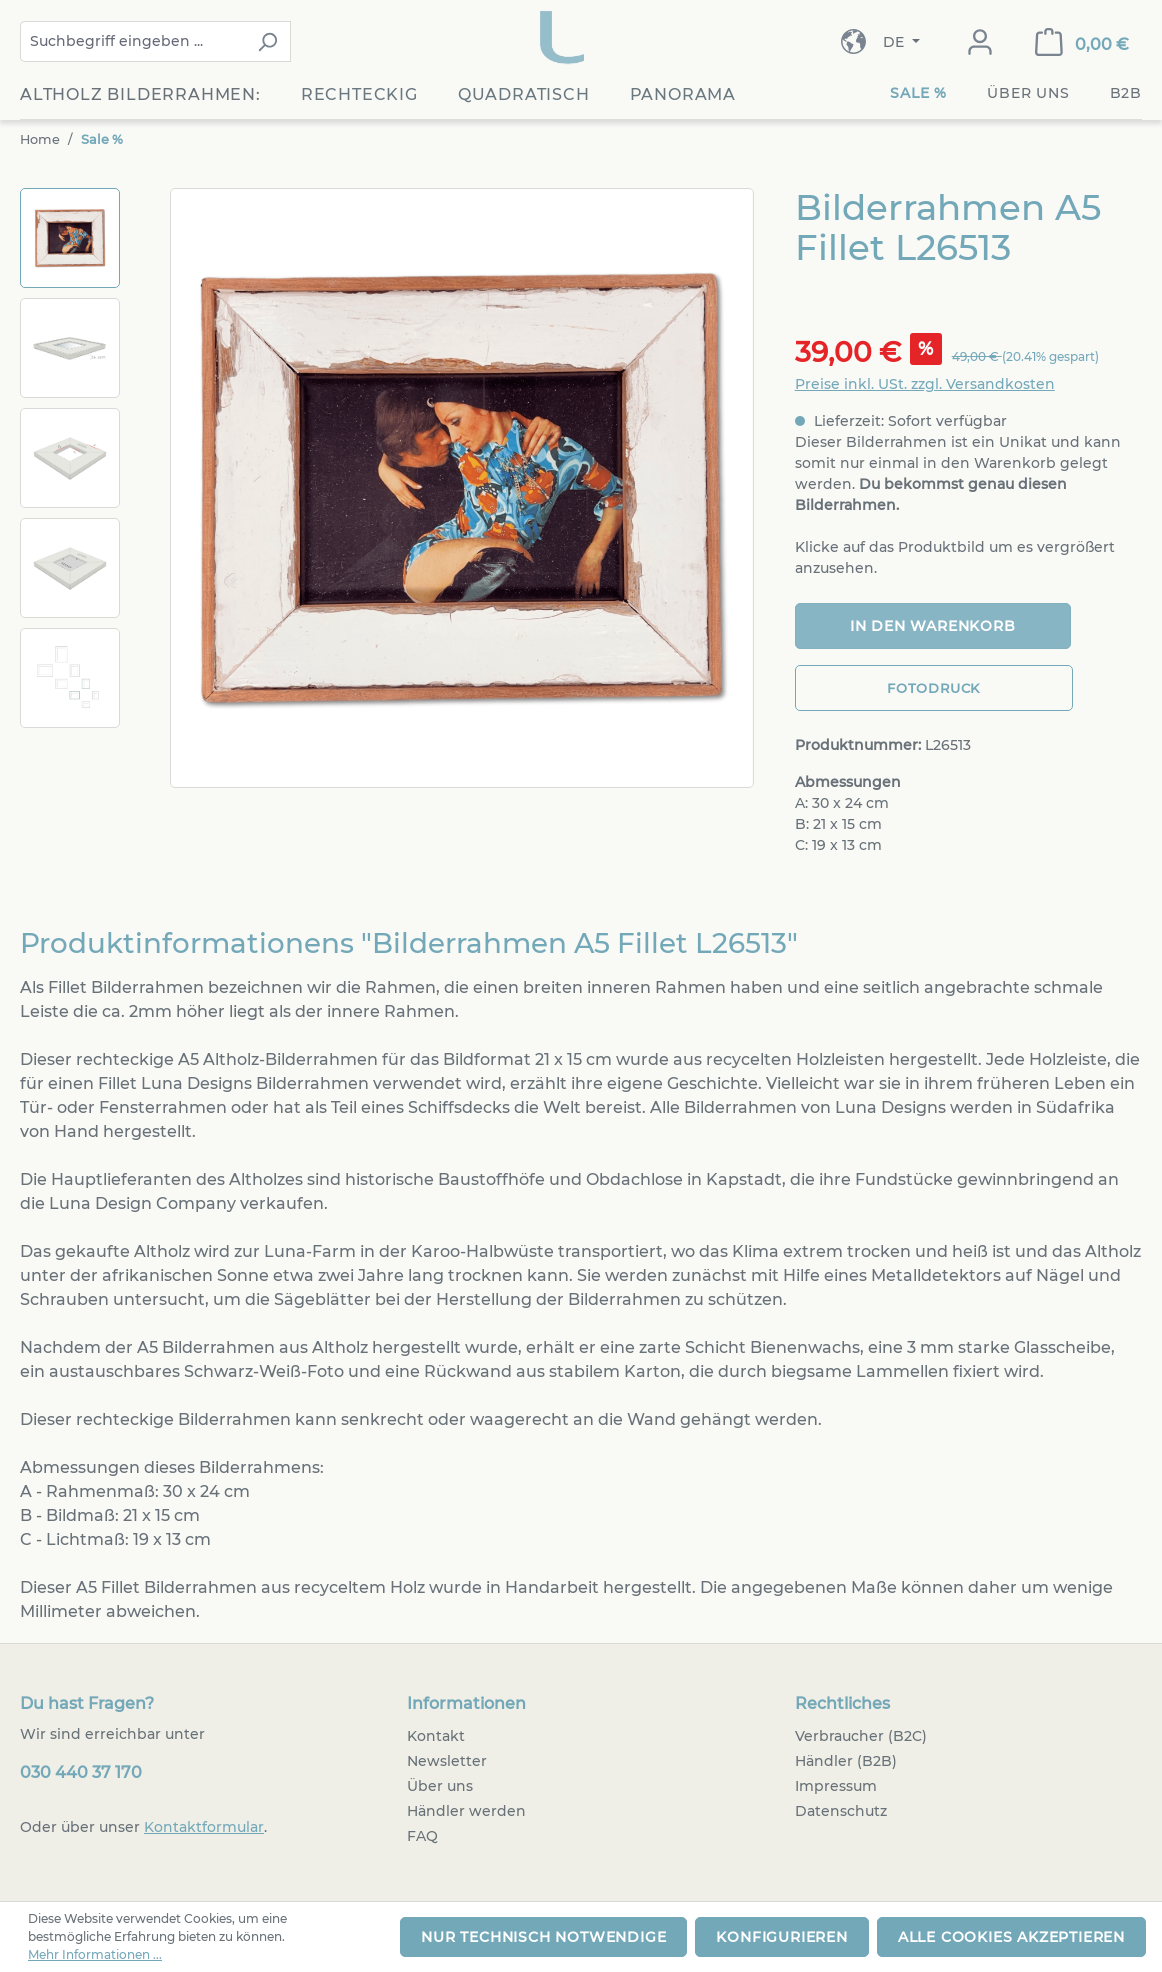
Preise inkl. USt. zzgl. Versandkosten (925, 384)
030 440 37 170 (81, 1772)
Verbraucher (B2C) (861, 1736)
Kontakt (436, 1736)
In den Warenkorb (933, 626)
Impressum (836, 1786)
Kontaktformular (204, 1827)
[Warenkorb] (1082, 42)
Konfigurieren (781, 1937)
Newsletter (447, 1761)
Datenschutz (841, 1811)
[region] (387, 491)
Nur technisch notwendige (543, 1937)
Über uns (440, 1786)
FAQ (422, 1836)
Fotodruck (933, 688)
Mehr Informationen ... (95, 1954)
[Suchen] (267, 41)
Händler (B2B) (846, 1761)
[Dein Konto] (980, 42)
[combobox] (132, 41)
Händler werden (466, 1811)
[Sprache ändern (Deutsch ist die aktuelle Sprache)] (901, 42)
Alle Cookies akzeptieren (1011, 1937)
